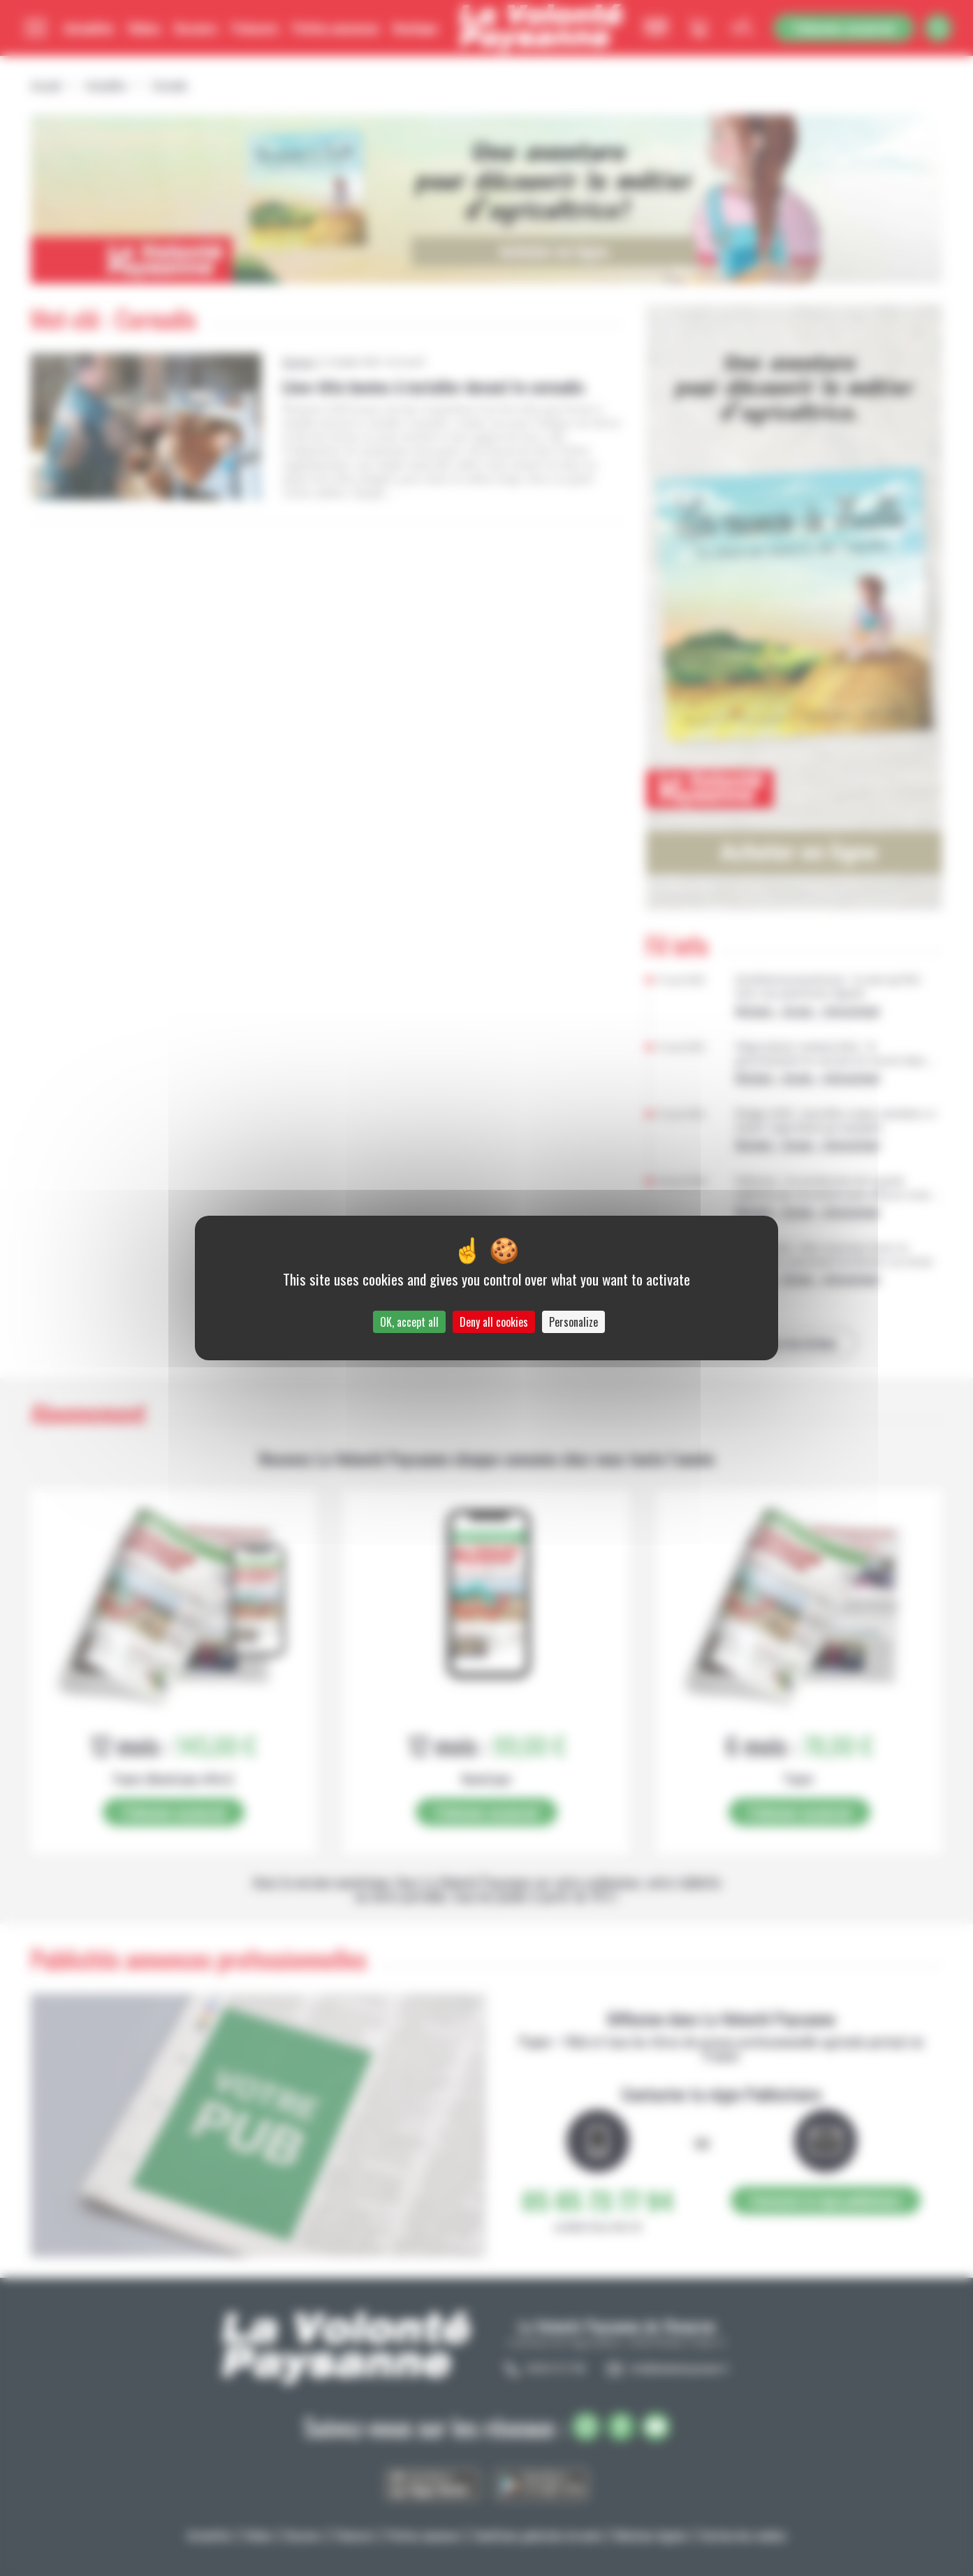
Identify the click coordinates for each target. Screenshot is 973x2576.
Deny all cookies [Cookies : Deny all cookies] (494, 1321)
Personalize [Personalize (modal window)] (573, 1321)
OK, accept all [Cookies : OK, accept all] (409, 1321)
